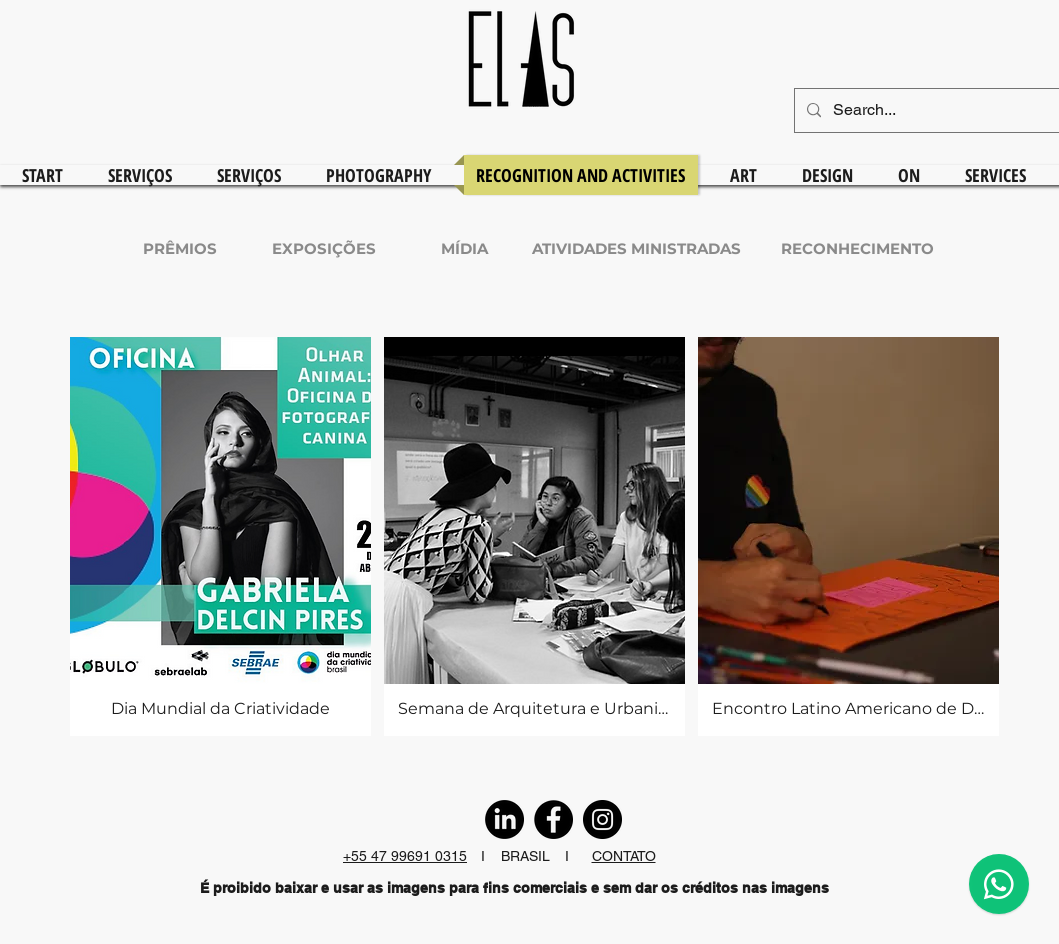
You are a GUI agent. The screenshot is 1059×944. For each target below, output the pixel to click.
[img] (220, 536)
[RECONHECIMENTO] (857, 248)
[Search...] (944, 110)
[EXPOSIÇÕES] (324, 248)
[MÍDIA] (465, 248)
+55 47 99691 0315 (405, 856)
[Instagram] (602, 819)
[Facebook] (553, 819)
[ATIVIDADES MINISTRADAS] (637, 248)
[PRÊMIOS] (180, 248)
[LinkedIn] (504, 819)
